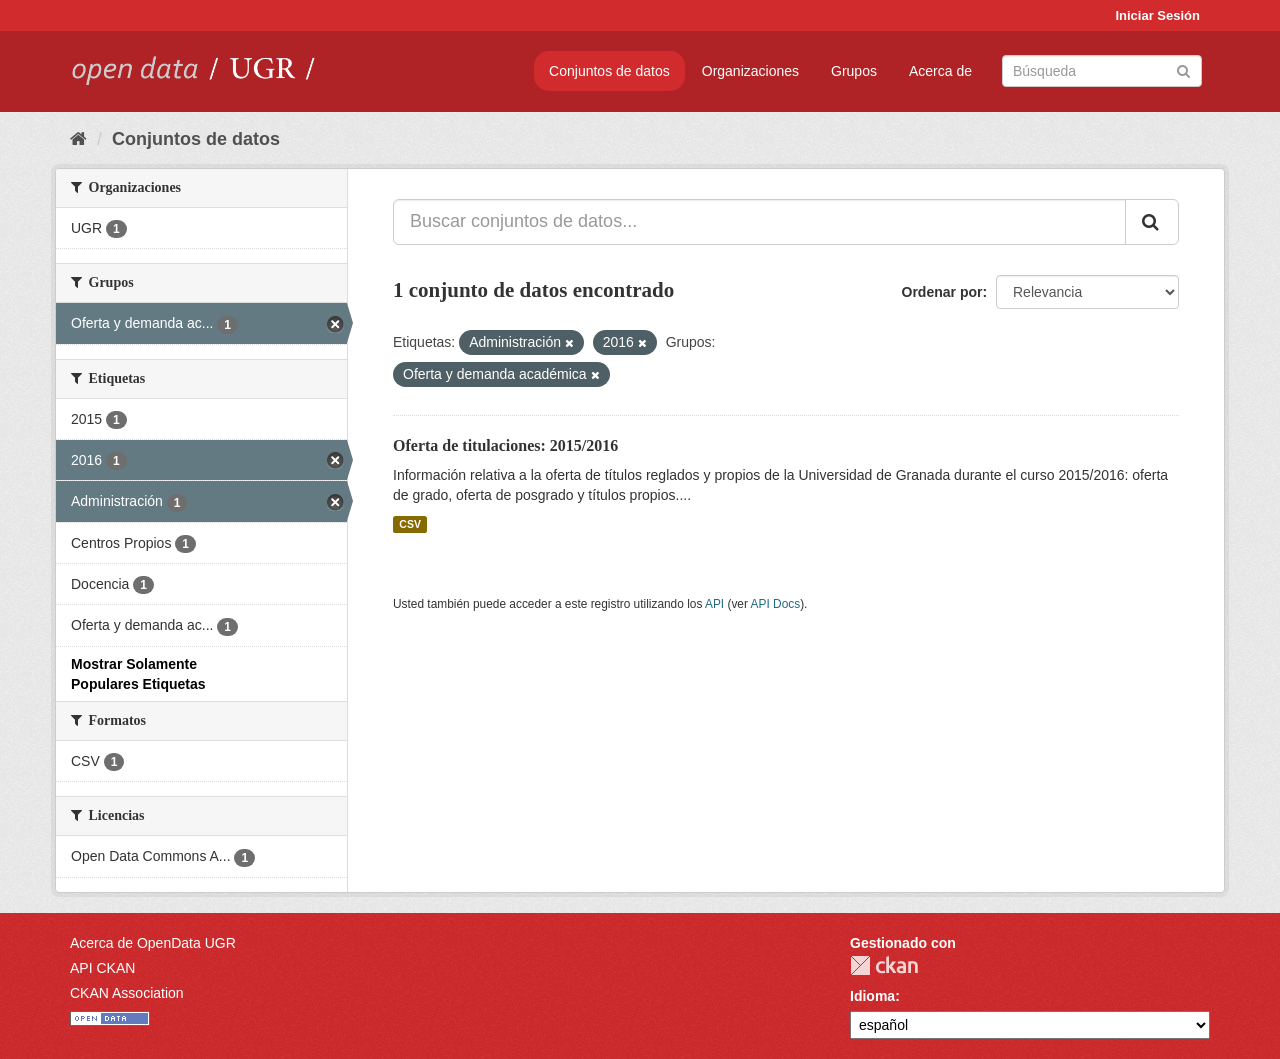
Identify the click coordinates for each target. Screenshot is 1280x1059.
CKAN (884, 965)
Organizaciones (750, 71)
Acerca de (940, 71)
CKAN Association (127, 993)
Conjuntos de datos (609, 71)
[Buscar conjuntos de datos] (1102, 71)
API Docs (776, 604)
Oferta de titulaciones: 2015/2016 (505, 445)
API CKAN (102, 968)
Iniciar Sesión (1157, 15)
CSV (410, 524)
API (714, 604)
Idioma (872, 996)
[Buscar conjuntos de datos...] (759, 222)
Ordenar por (942, 292)
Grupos (854, 71)
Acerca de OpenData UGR (153, 943)
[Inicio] (78, 139)
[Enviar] (1183, 69)
